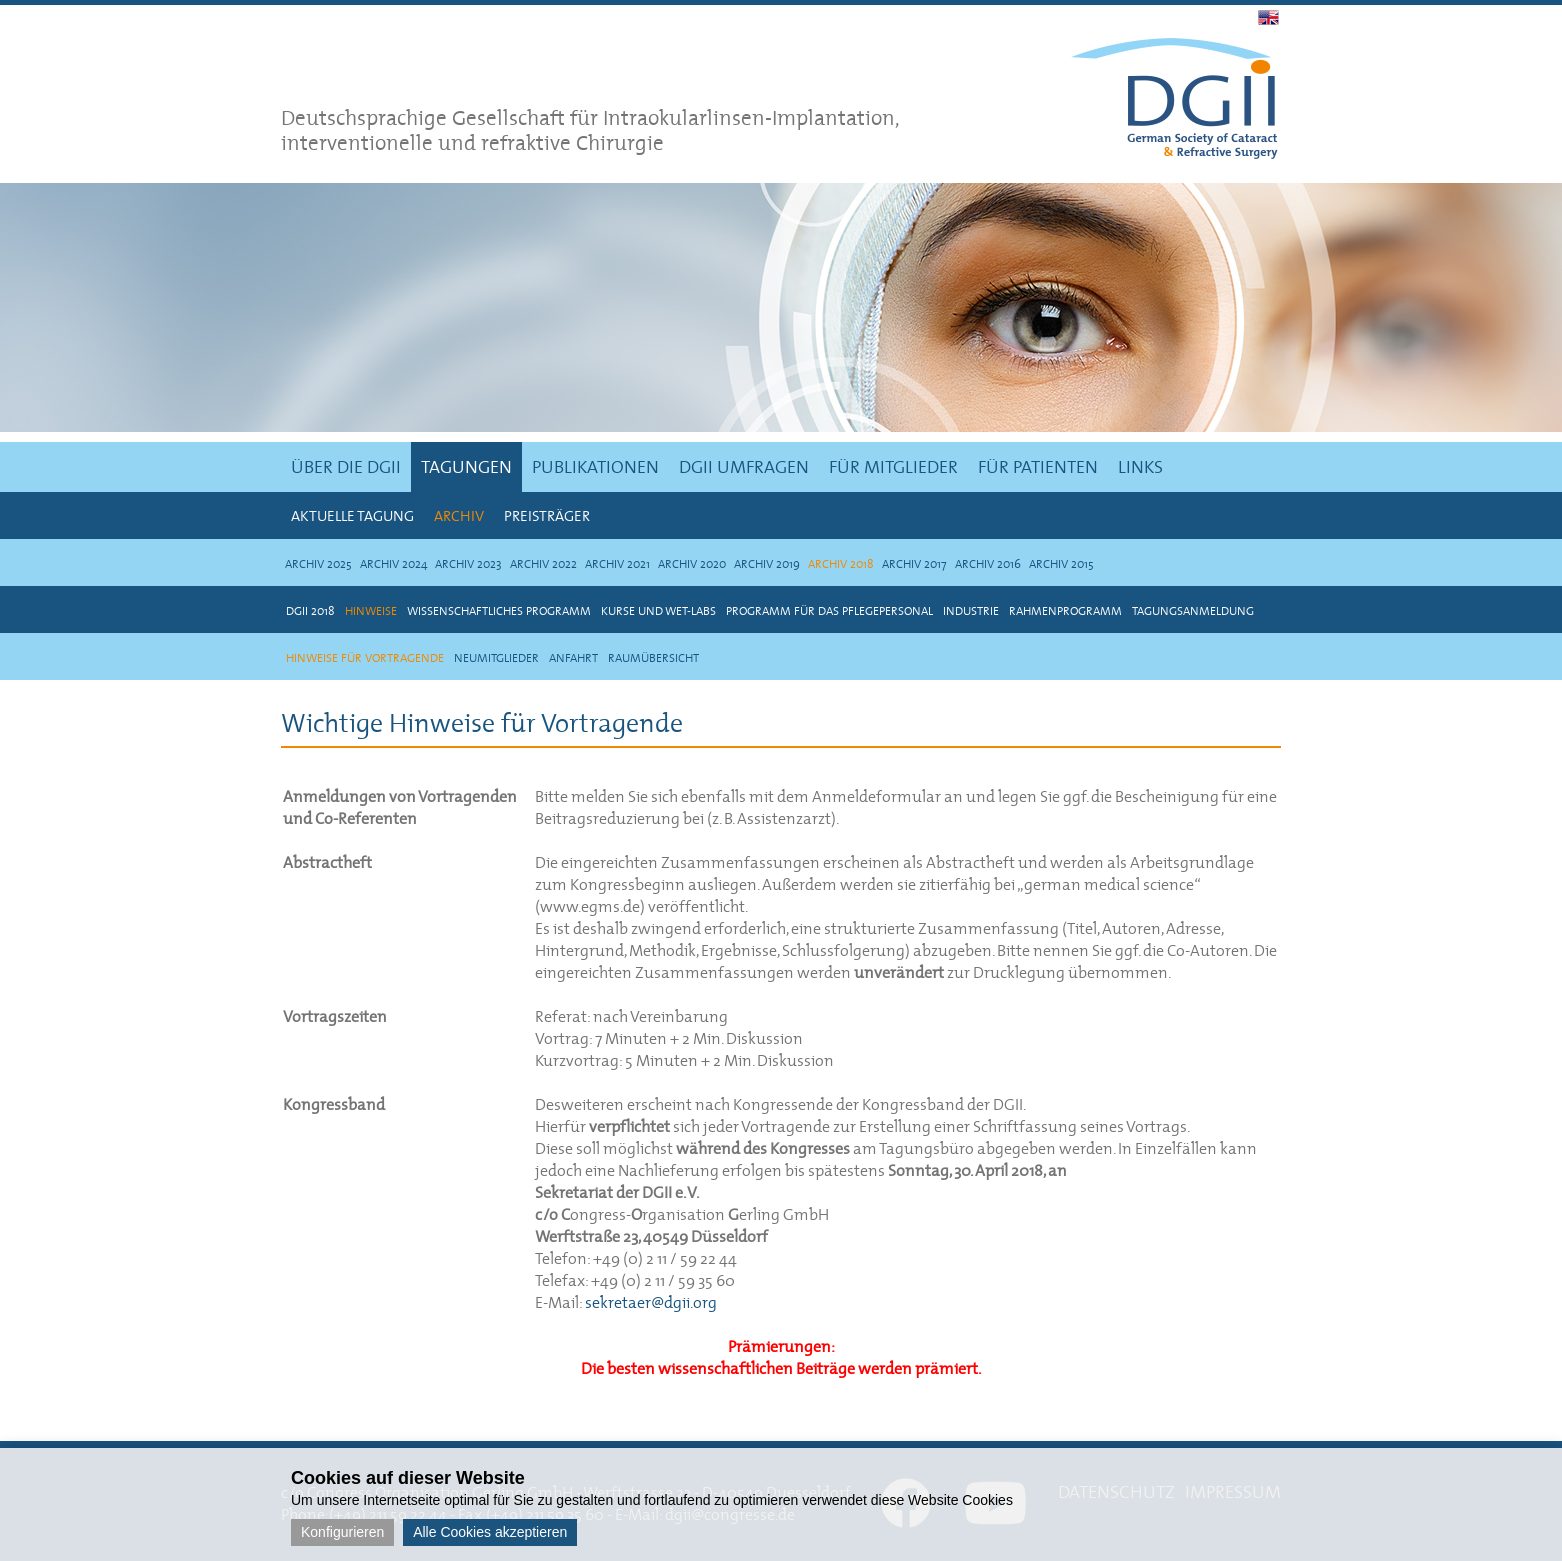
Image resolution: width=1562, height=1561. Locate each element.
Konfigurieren (342, 1532)
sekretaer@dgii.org (651, 1302)
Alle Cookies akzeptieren (490, 1532)
